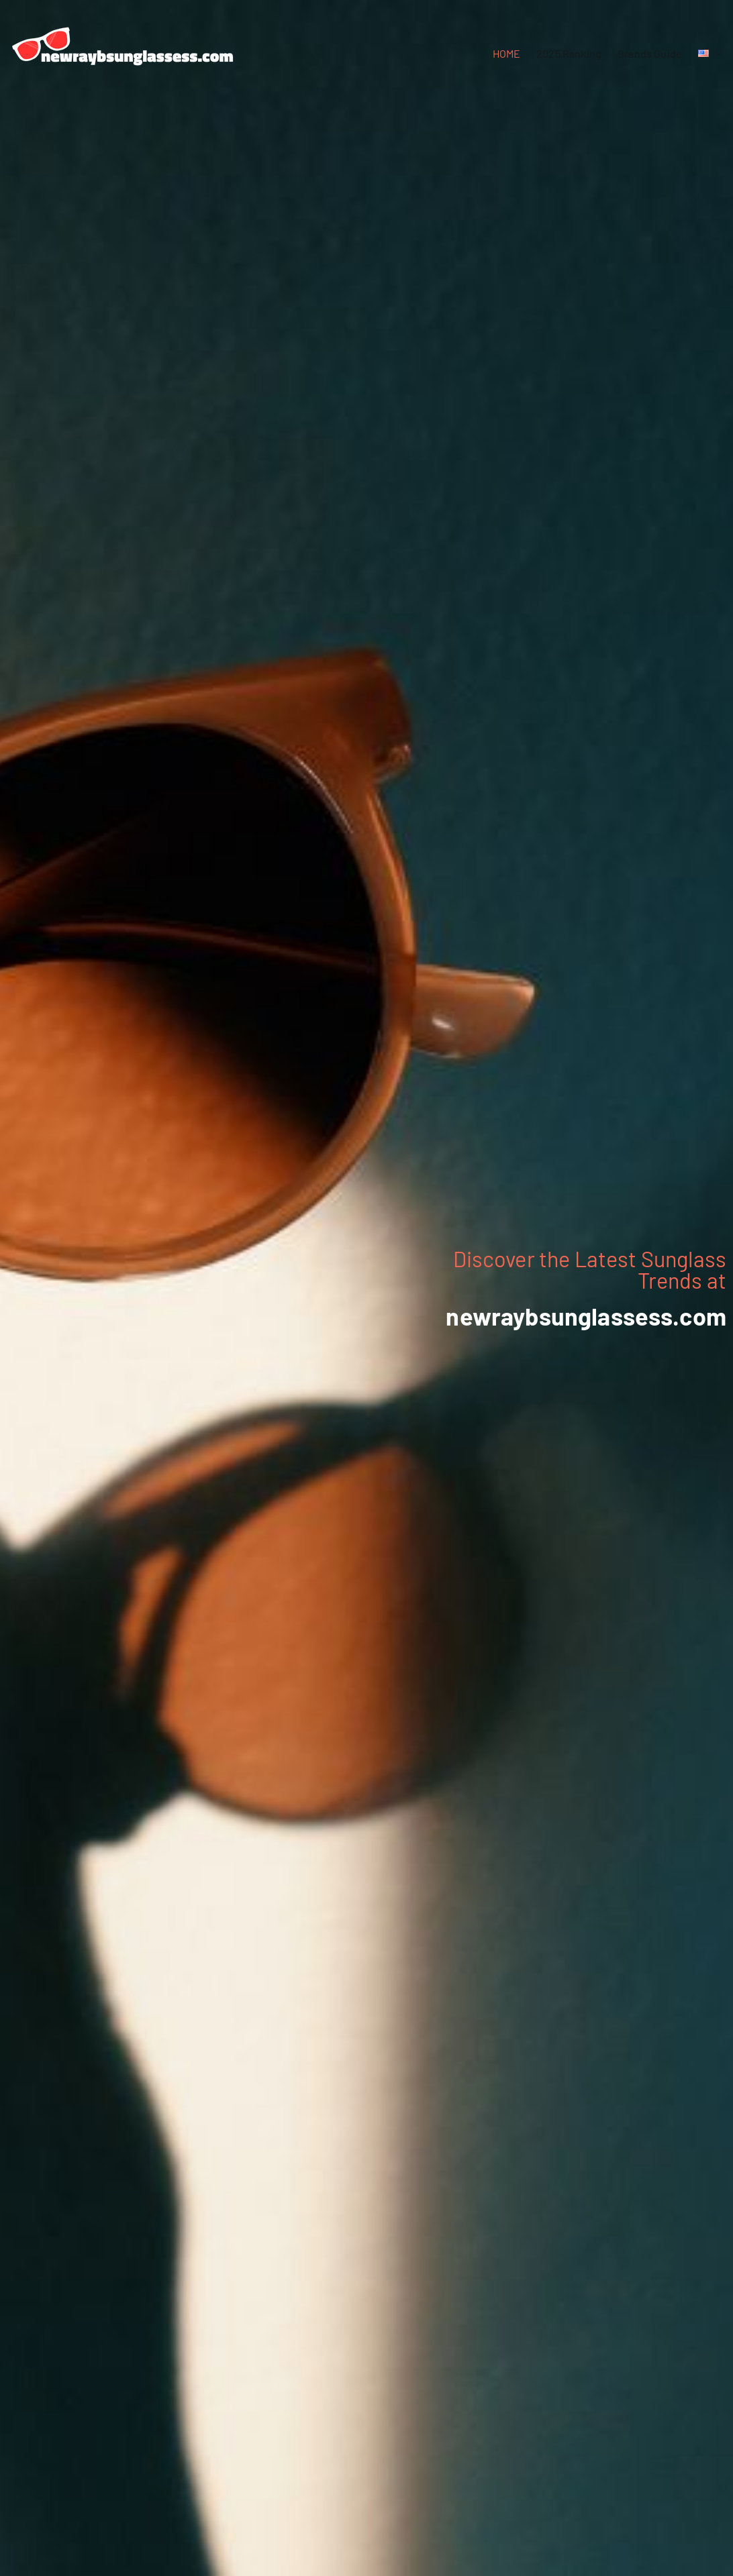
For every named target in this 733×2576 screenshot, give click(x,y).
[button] (715, 54)
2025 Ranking (568, 53)
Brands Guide (650, 53)
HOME (507, 53)
